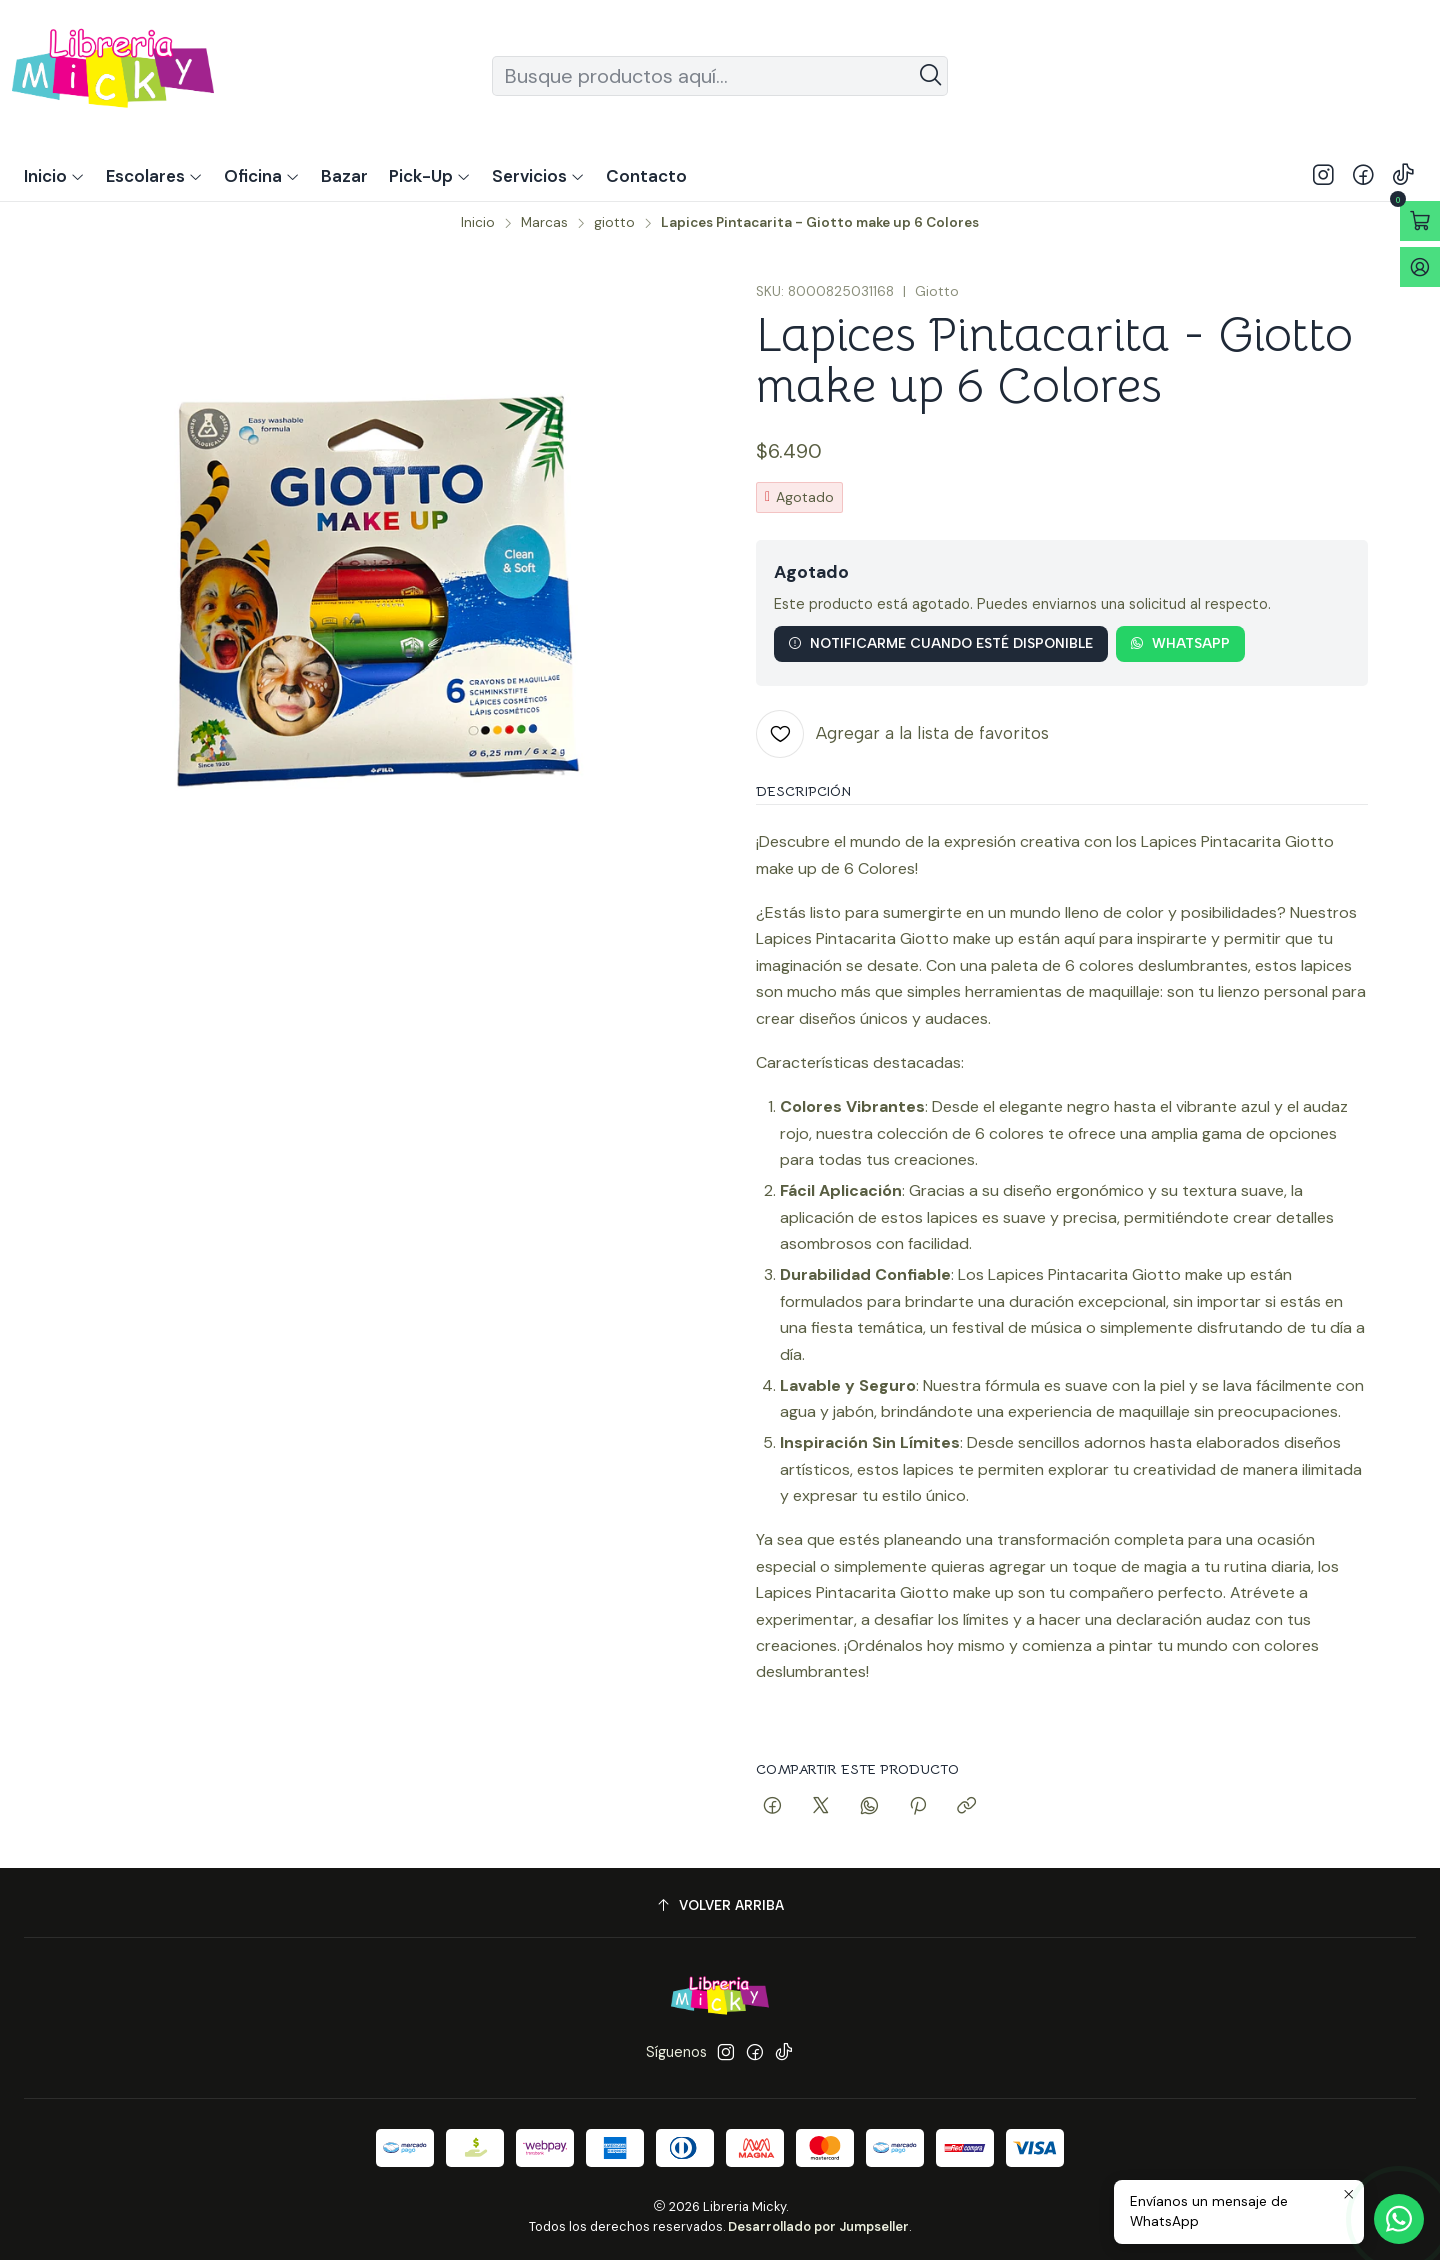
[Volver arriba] (720, 1905)
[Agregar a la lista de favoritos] (902, 734)
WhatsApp (1180, 643)
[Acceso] (1420, 267)
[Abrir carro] (1420, 221)
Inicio (478, 223)
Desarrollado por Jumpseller (818, 2226)
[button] (430, 176)
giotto (614, 223)
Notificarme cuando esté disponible (940, 643)
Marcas (544, 223)
